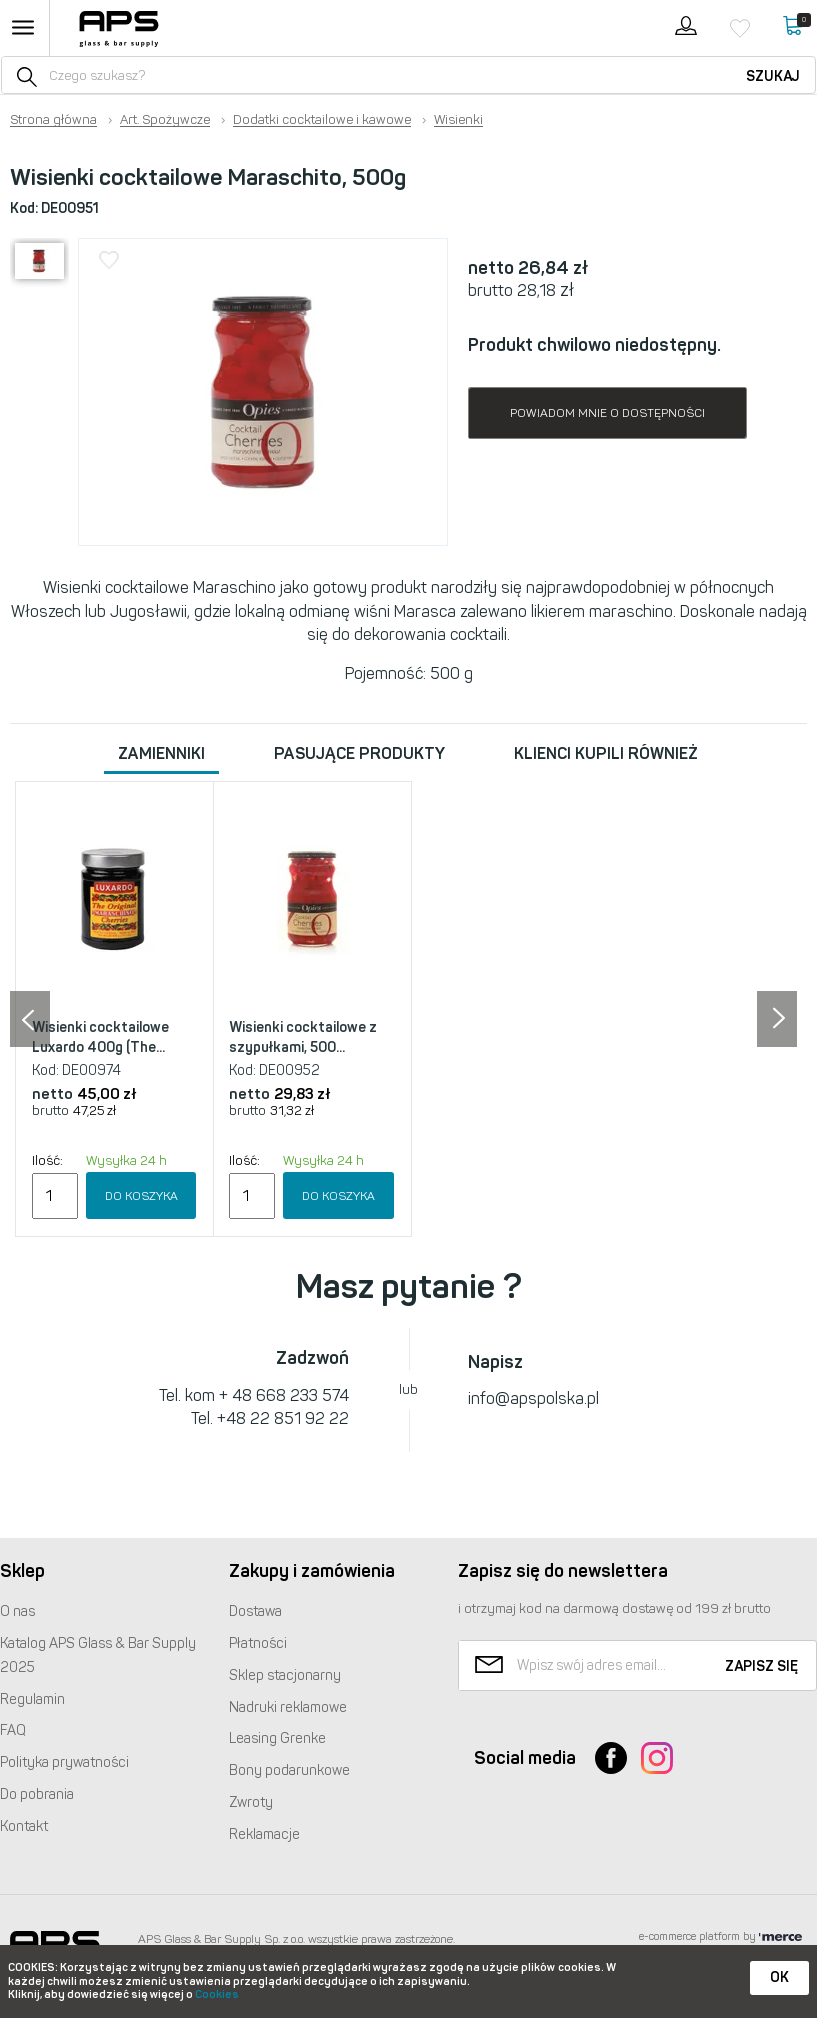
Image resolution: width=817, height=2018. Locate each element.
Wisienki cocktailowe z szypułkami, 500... (303, 1037)
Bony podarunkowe (289, 1770)
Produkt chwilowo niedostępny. (594, 345)
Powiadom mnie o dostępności (607, 413)
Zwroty (251, 1802)
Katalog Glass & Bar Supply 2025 (98, 1655)
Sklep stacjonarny (285, 1675)
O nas (17, 1611)
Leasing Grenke (277, 1738)
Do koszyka (141, 1196)
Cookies (217, 1994)
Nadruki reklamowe (288, 1707)
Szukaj (773, 76)
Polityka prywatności (64, 1762)
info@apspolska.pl (533, 1398)
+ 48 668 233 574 (284, 1395)
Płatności (258, 1643)
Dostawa (255, 1611)
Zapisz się (761, 1666)
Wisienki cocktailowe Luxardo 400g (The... (100, 1037)
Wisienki (458, 120)
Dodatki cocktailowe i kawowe (322, 120)
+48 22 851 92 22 (283, 1418)
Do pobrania (37, 1794)
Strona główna (53, 120)
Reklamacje (264, 1834)
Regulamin (32, 1699)
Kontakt (24, 1826)
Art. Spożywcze (165, 120)
